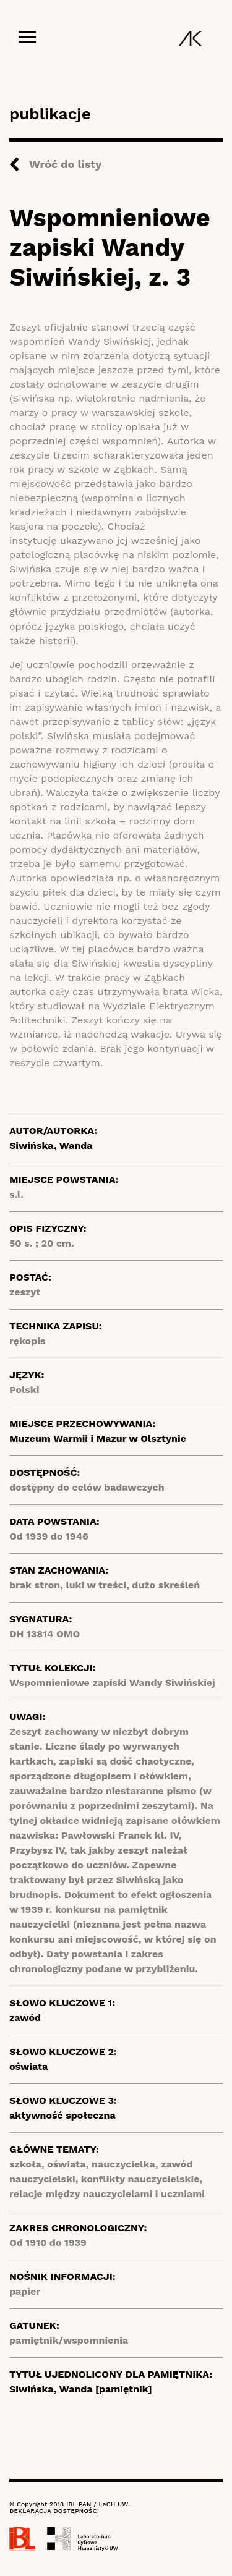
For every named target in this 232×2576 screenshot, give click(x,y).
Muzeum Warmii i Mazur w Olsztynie (97, 1438)
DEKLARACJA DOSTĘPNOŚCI (54, 2510)
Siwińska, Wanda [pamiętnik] (80, 2389)
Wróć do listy (65, 164)
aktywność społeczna (62, 2115)
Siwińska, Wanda (51, 1145)
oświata (28, 2066)
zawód (25, 2017)
